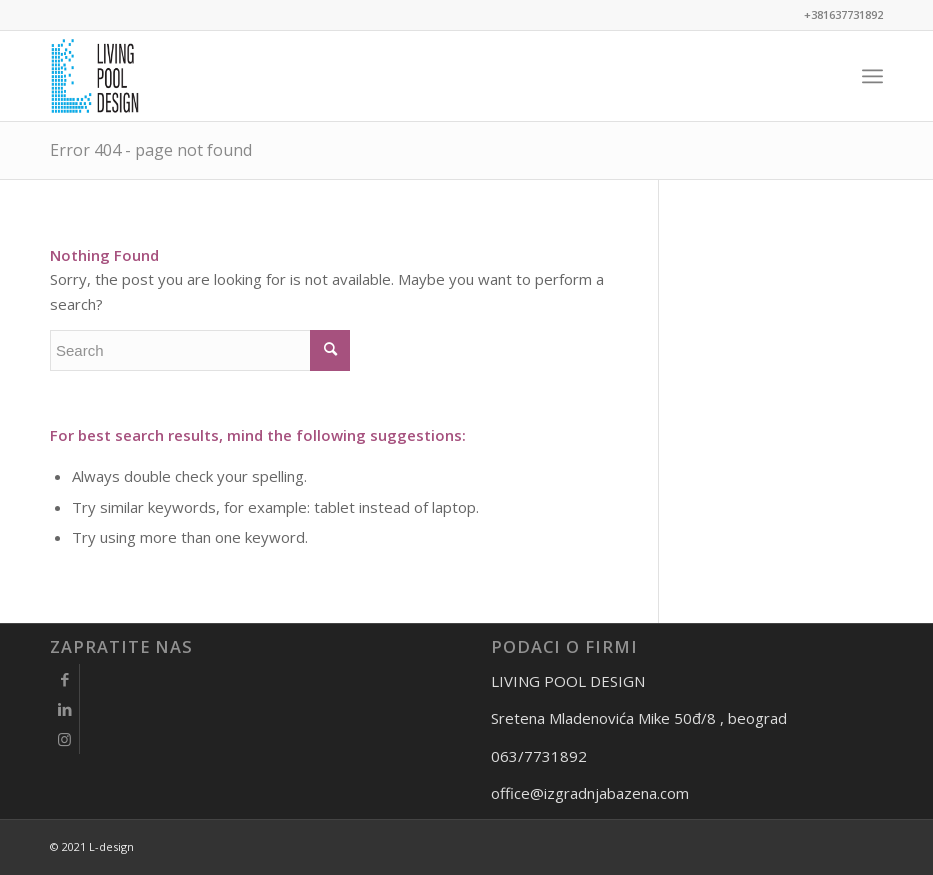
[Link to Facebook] (64, 679)
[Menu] (872, 76)
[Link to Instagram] (64, 739)
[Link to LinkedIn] (64, 709)
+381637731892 (843, 14)
